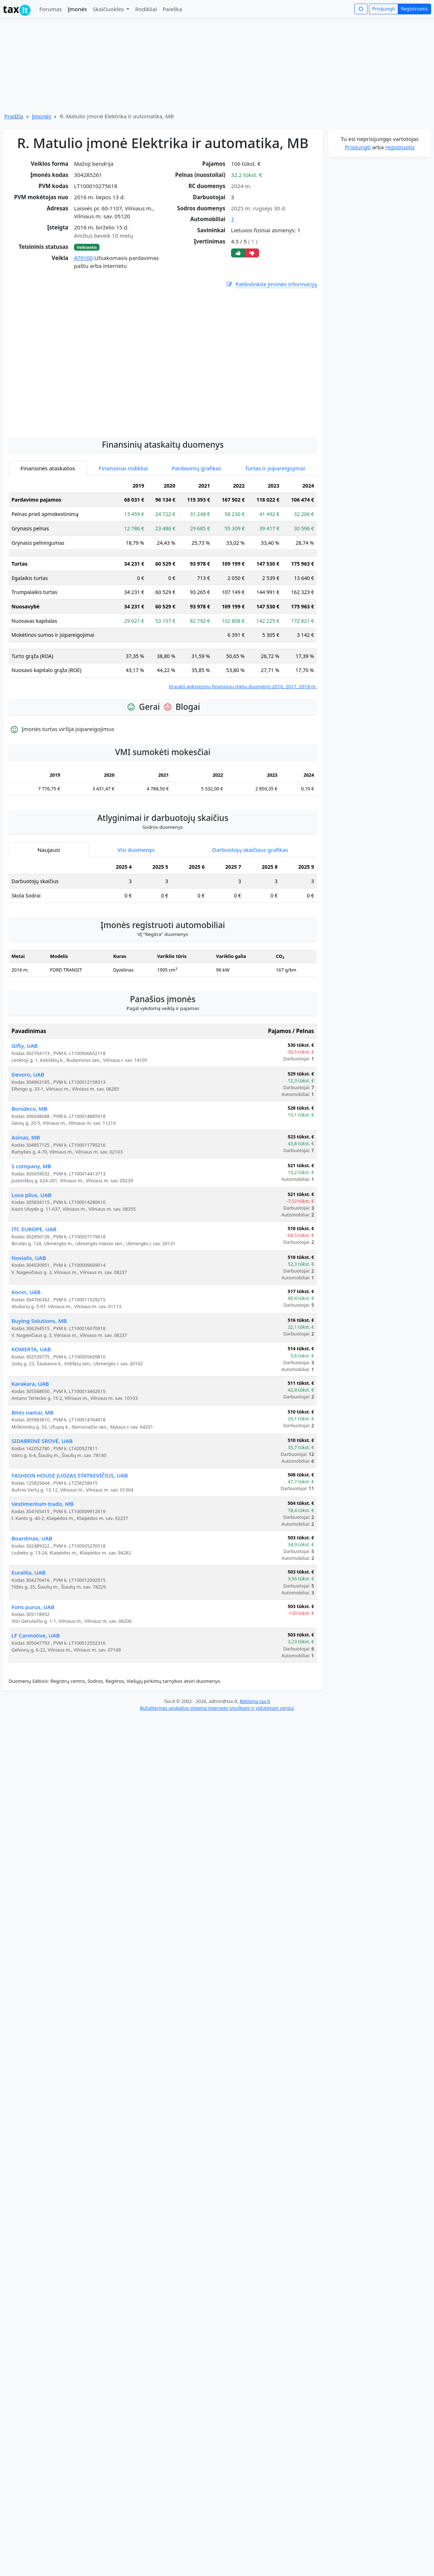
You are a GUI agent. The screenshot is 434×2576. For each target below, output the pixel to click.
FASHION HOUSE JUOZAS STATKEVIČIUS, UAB (69, 1539)
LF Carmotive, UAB (35, 1699)
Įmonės (77, 9)
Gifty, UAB (24, 1110)
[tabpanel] (163, 649)
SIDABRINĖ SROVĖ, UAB (42, 1505)
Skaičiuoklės (109, 9)
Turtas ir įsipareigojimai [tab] (275, 532)
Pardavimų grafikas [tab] (196, 532)
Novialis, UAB (28, 1322)
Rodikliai (146, 9)
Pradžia (13, 116)
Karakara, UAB (30, 1448)
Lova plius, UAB (31, 1259)
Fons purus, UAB (32, 1671)
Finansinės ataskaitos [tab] (47, 532)
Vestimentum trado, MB (42, 1568)
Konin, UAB (26, 1356)
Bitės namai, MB (32, 1476)
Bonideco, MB (29, 1173)
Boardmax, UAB (31, 1602)
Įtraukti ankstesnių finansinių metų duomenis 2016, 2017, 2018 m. (243, 751)
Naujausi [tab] (48, 914)
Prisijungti (383, 8)
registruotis (400, 147)
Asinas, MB (25, 1201)
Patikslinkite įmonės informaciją (271, 284)
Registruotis (414, 8)
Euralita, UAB (28, 1636)
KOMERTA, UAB (31, 1413)
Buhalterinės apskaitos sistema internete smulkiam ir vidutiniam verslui (217, 1772)
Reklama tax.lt (255, 1765)
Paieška (172, 9)
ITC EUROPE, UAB (33, 1293)
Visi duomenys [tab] (135, 914)
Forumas (50, 9)
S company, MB (31, 1230)
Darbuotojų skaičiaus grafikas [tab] (250, 914)
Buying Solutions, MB (39, 1385)
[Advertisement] (67, 423)
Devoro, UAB (27, 1138)
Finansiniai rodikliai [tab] (123, 532)
